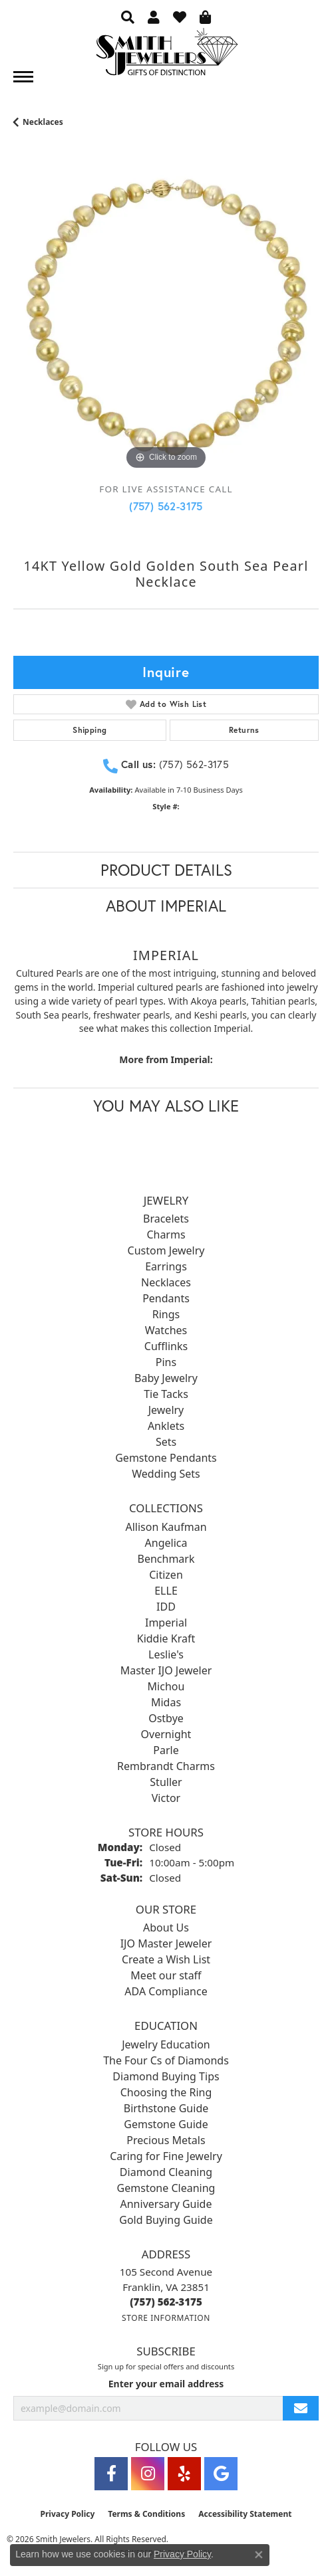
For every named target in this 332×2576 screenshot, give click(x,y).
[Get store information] (166, 2318)
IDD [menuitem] (166, 1606)
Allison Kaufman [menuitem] (165, 1527)
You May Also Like (166, 1105)
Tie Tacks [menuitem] (166, 1394)
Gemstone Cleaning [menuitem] (166, 2188)
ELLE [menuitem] (166, 1590)
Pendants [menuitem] (166, 1298)
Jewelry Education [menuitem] (166, 2044)
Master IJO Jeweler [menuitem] (166, 1670)
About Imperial (166, 905)
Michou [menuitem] (166, 1686)
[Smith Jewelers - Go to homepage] (166, 55)
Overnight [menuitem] (166, 1734)
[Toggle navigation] (23, 77)
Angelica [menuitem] (166, 1543)
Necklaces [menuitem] (166, 1282)
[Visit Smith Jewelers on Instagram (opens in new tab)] (147, 2473)
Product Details (166, 869)
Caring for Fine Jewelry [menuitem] (166, 2156)
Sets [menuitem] (166, 1442)
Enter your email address (166, 2383)
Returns (244, 730)
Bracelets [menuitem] (166, 1218)
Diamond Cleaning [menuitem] (166, 2172)
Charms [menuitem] (165, 1234)
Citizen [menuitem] (166, 1574)
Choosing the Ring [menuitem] (166, 2092)
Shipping (89, 730)
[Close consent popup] (259, 2555)
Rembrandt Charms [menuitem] (166, 1766)
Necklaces (43, 122)
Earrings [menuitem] (166, 1266)
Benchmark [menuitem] (166, 1558)
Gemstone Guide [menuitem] (166, 2124)
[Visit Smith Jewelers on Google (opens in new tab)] (221, 2473)
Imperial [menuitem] (166, 1622)
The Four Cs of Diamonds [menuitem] (166, 2060)
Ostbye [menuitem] (166, 1718)
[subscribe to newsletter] (301, 2408)
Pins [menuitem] (166, 1362)
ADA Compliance (165, 1991)
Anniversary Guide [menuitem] (166, 2204)
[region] (166, 320)
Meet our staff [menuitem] (165, 1975)
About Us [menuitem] (166, 1927)
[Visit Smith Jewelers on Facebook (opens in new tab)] (111, 2473)
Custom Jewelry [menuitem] (166, 1250)
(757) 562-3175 (166, 506)
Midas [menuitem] (166, 1702)
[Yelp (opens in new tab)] (184, 2473)
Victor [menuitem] (166, 1798)
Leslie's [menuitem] (166, 1654)
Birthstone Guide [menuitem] (166, 2108)
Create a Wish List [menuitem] (166, 1959)
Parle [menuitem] (165, 1750)
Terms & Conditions (146, 2514)
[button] (127, 17)
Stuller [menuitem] (166, 1782)
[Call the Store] (166, 2301)
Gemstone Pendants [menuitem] (166, 1457)
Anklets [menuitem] (166, 1426)
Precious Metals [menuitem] (165, 2140)
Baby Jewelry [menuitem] (166, 1378)
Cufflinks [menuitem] (166, 1346)
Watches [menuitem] (166, 1330)
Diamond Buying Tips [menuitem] (165, 2076)
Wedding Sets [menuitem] (166, 1473)
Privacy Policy (68, 2514)
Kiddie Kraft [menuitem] (166, 1638)
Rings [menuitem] (166, 1314)
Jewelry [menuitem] (166, 1410)
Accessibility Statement (244, 2514)
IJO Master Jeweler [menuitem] (166, 1943)
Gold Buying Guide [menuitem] (165, 2220)
